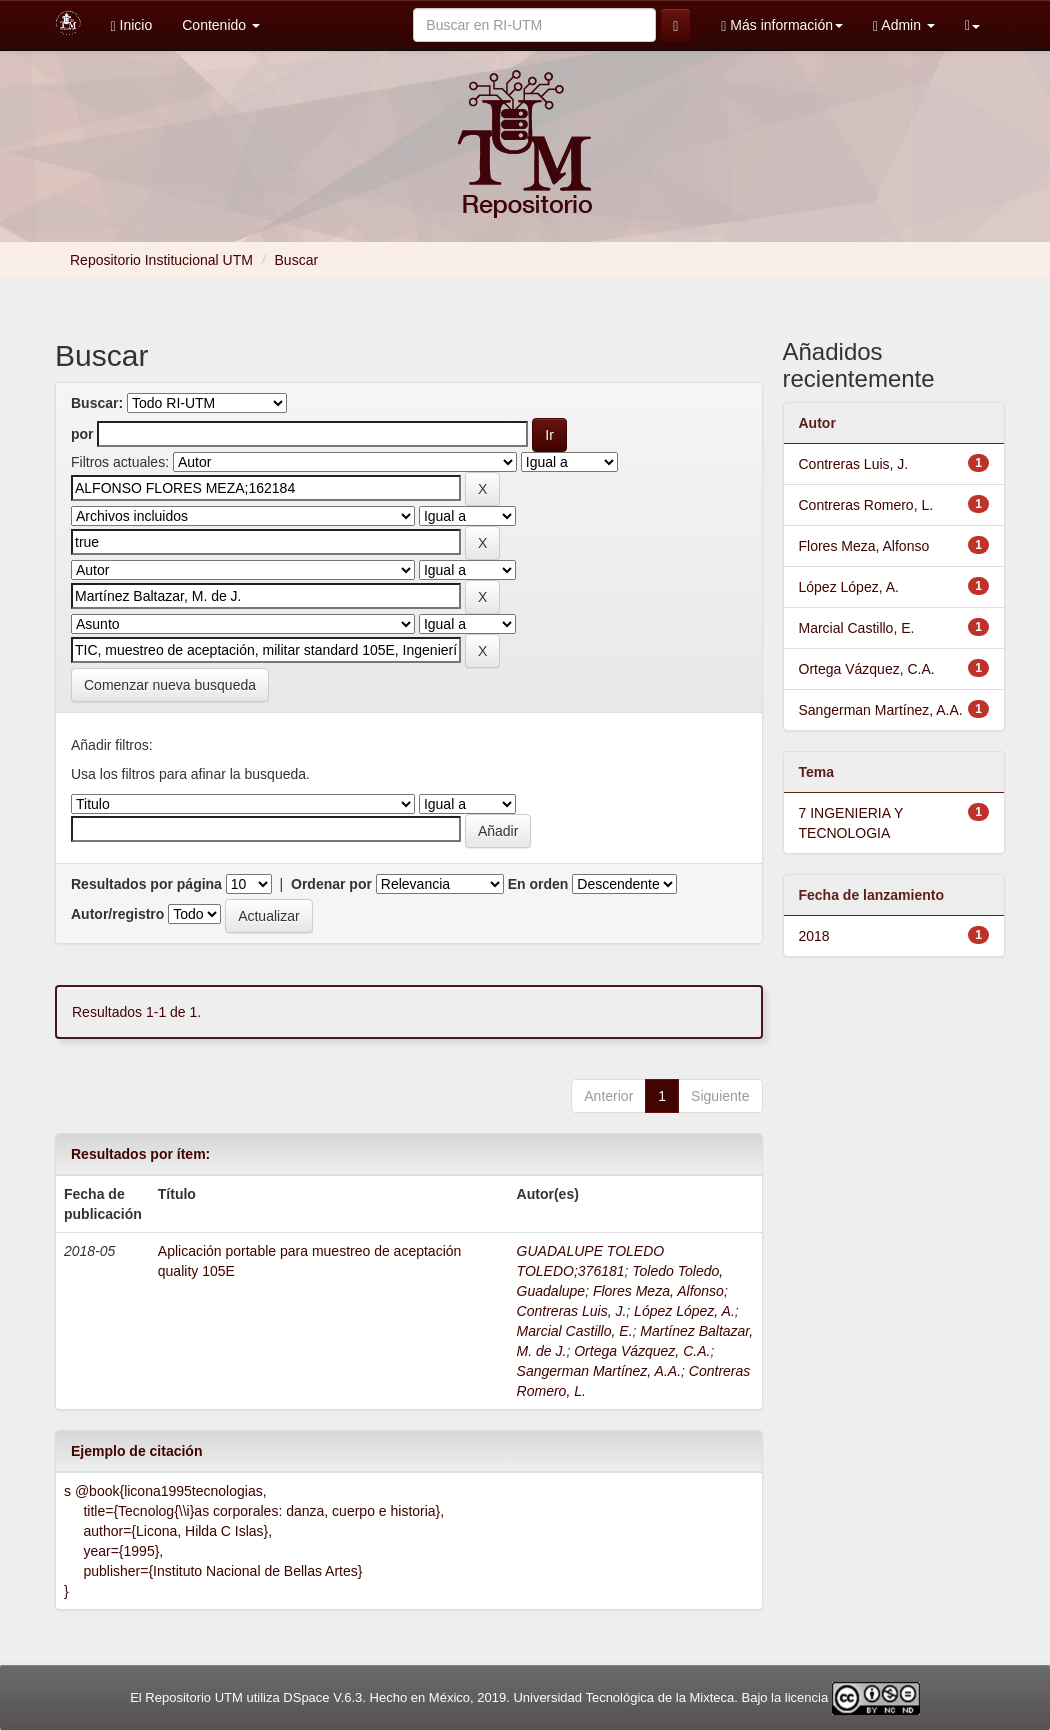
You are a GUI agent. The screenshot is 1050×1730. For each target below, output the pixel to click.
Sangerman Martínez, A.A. (599, 1371)
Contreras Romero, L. (866, 505)
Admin (904, 25)
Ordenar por (331, 884)
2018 (814, 936)
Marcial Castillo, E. (575, 1331)
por (82, 434)
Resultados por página (146, 884)
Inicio (132, 25)
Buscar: (97, 403)
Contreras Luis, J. (572, 1311)
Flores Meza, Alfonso (658, 1291)
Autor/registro (117, 914)
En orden (538, 884)
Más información (782, 25)
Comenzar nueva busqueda (170, 685)
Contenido (221, 25)
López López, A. (684, 1311)
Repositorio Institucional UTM (161, 260)
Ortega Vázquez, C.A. (642, 1351)
